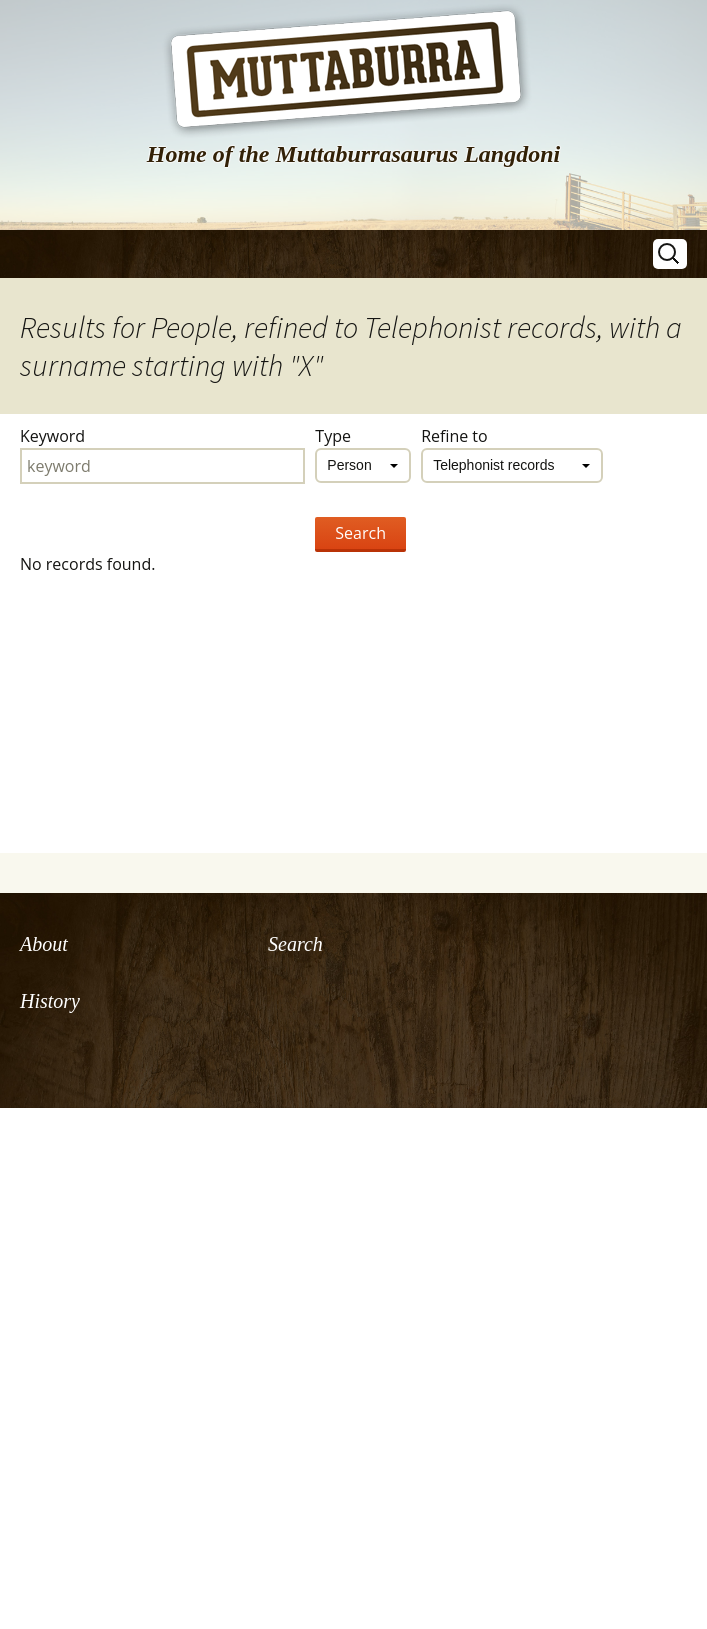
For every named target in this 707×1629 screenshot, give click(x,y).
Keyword (52, 436)
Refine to (454, 436)
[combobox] (363, 465)
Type (333, 436)
